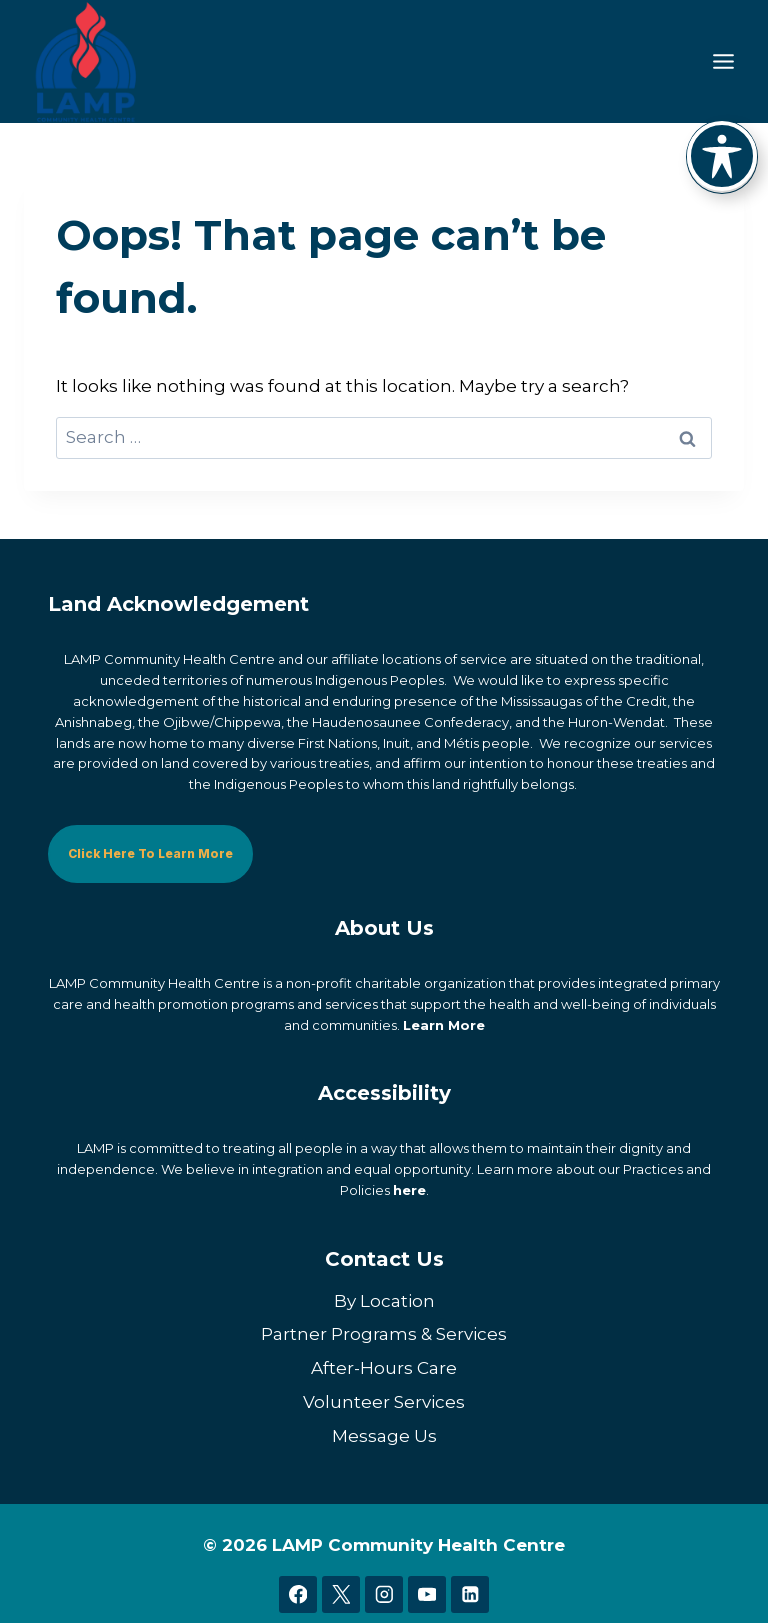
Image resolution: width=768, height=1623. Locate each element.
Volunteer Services (384, 1402)
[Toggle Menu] (723, 61)
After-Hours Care (384, 1368)
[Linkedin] (469, 1594)
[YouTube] (426, 1594)
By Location (384, 1300)
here (409, 1190)
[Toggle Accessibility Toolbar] (722, 156)
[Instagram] (383, 1594)
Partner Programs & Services (384, 1334)
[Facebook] (297, 1594)
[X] (340, 1594)
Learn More (444, 1024)
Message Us (384, 1436)
